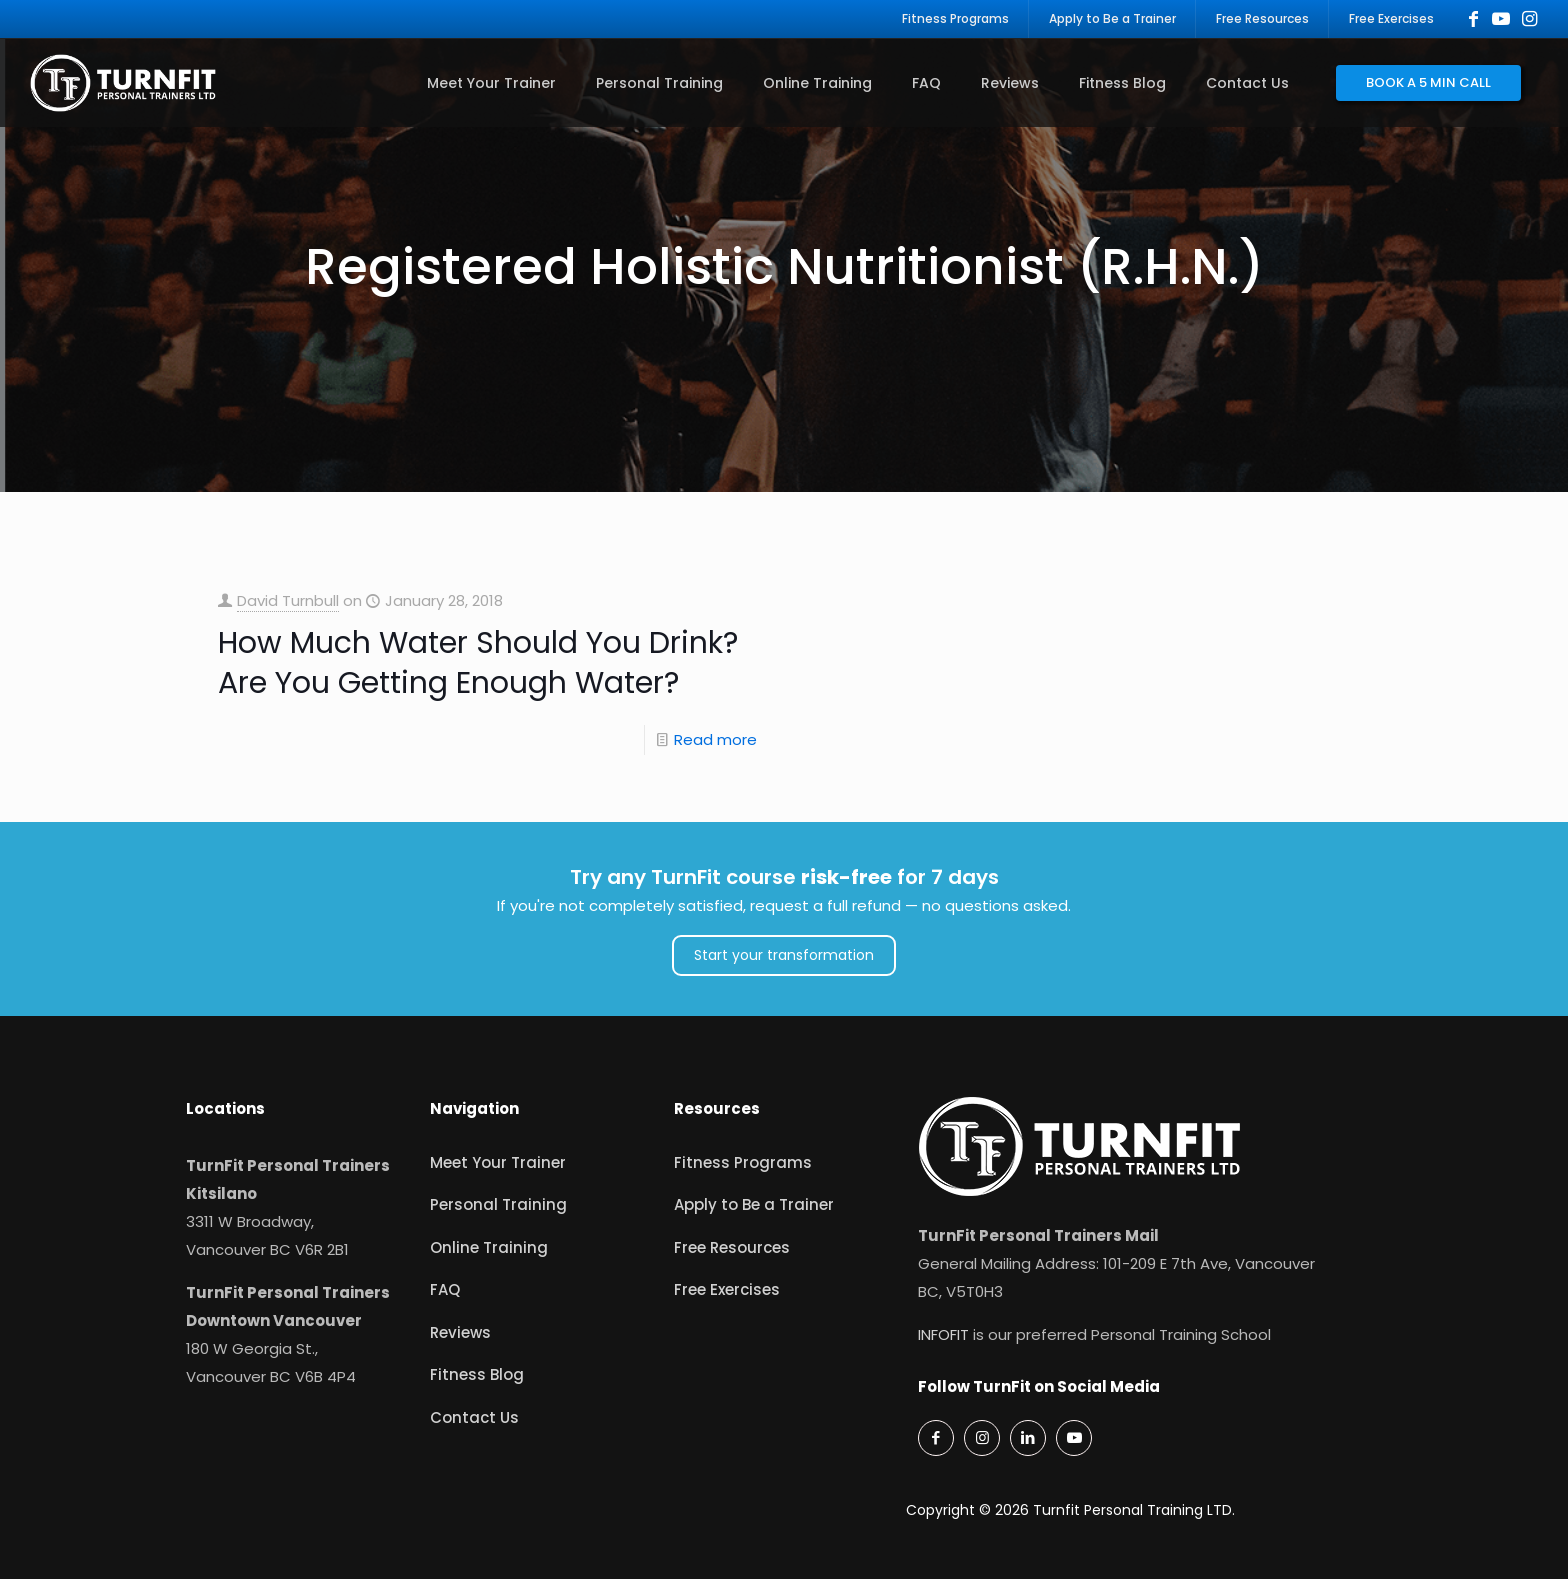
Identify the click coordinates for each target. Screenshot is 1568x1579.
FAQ (445, 1289)
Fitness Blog (477, 1374)
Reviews (460, 1332)
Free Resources (732, 1247)
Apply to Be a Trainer (754, 1204)
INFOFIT (943, 1334)
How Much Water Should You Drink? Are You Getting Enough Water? (478, 663)
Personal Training (498, 1204)
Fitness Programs (743, 1162)
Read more (715, 739)
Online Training (489, 1247)
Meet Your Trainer (498, 1162)
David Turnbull (288, 600)
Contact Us (474, 1417)
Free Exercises (727, 1289)
